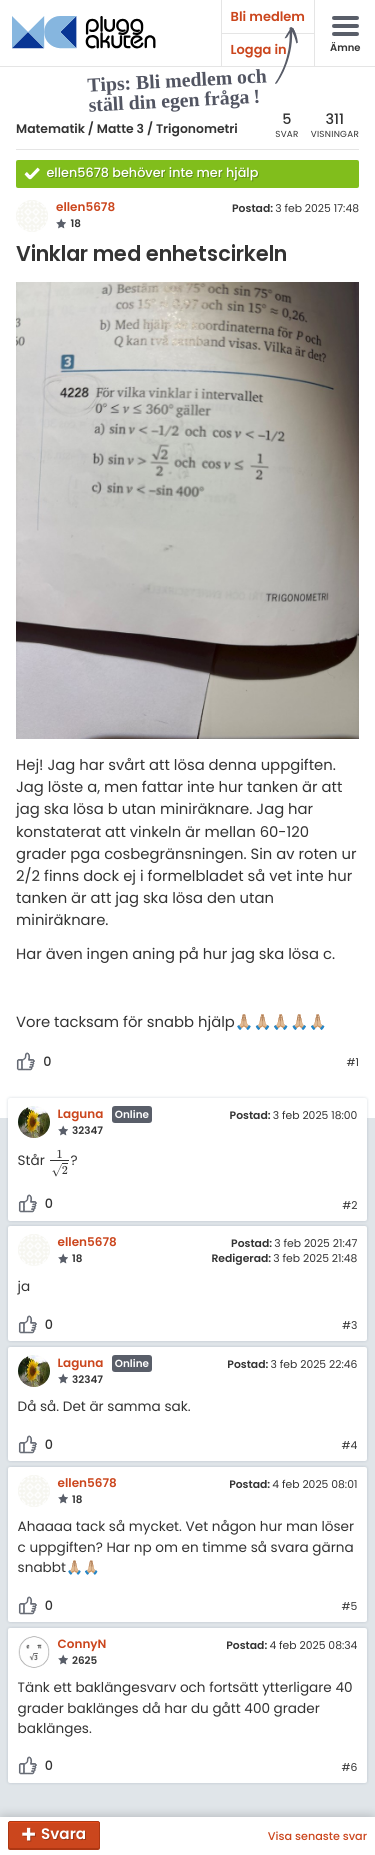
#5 (350, 1607)
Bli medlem (268, 16)
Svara (63, 1835)
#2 (349, 1206)
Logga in (259, 49)
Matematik (50, 129)
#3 (349, 1326)
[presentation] (59, 1160)
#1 (352, 1063)
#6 (349, 1768)
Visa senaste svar (317, 1836)
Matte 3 (120, 129)
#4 (350, 1446)
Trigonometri (197, 129)
